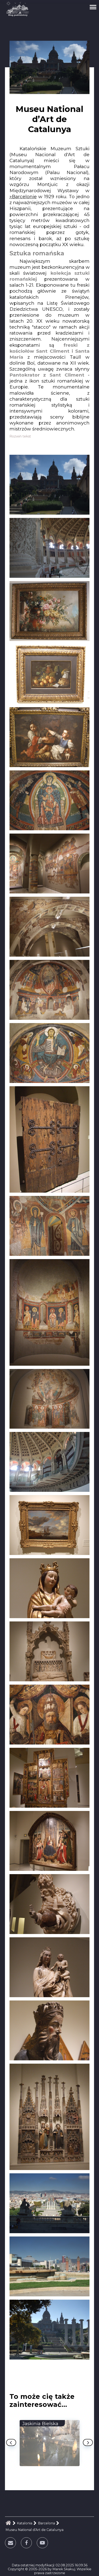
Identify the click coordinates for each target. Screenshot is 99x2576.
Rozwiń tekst (20, 436)
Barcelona (46, 2523)
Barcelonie (24, 196)
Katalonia (24, 2523)
